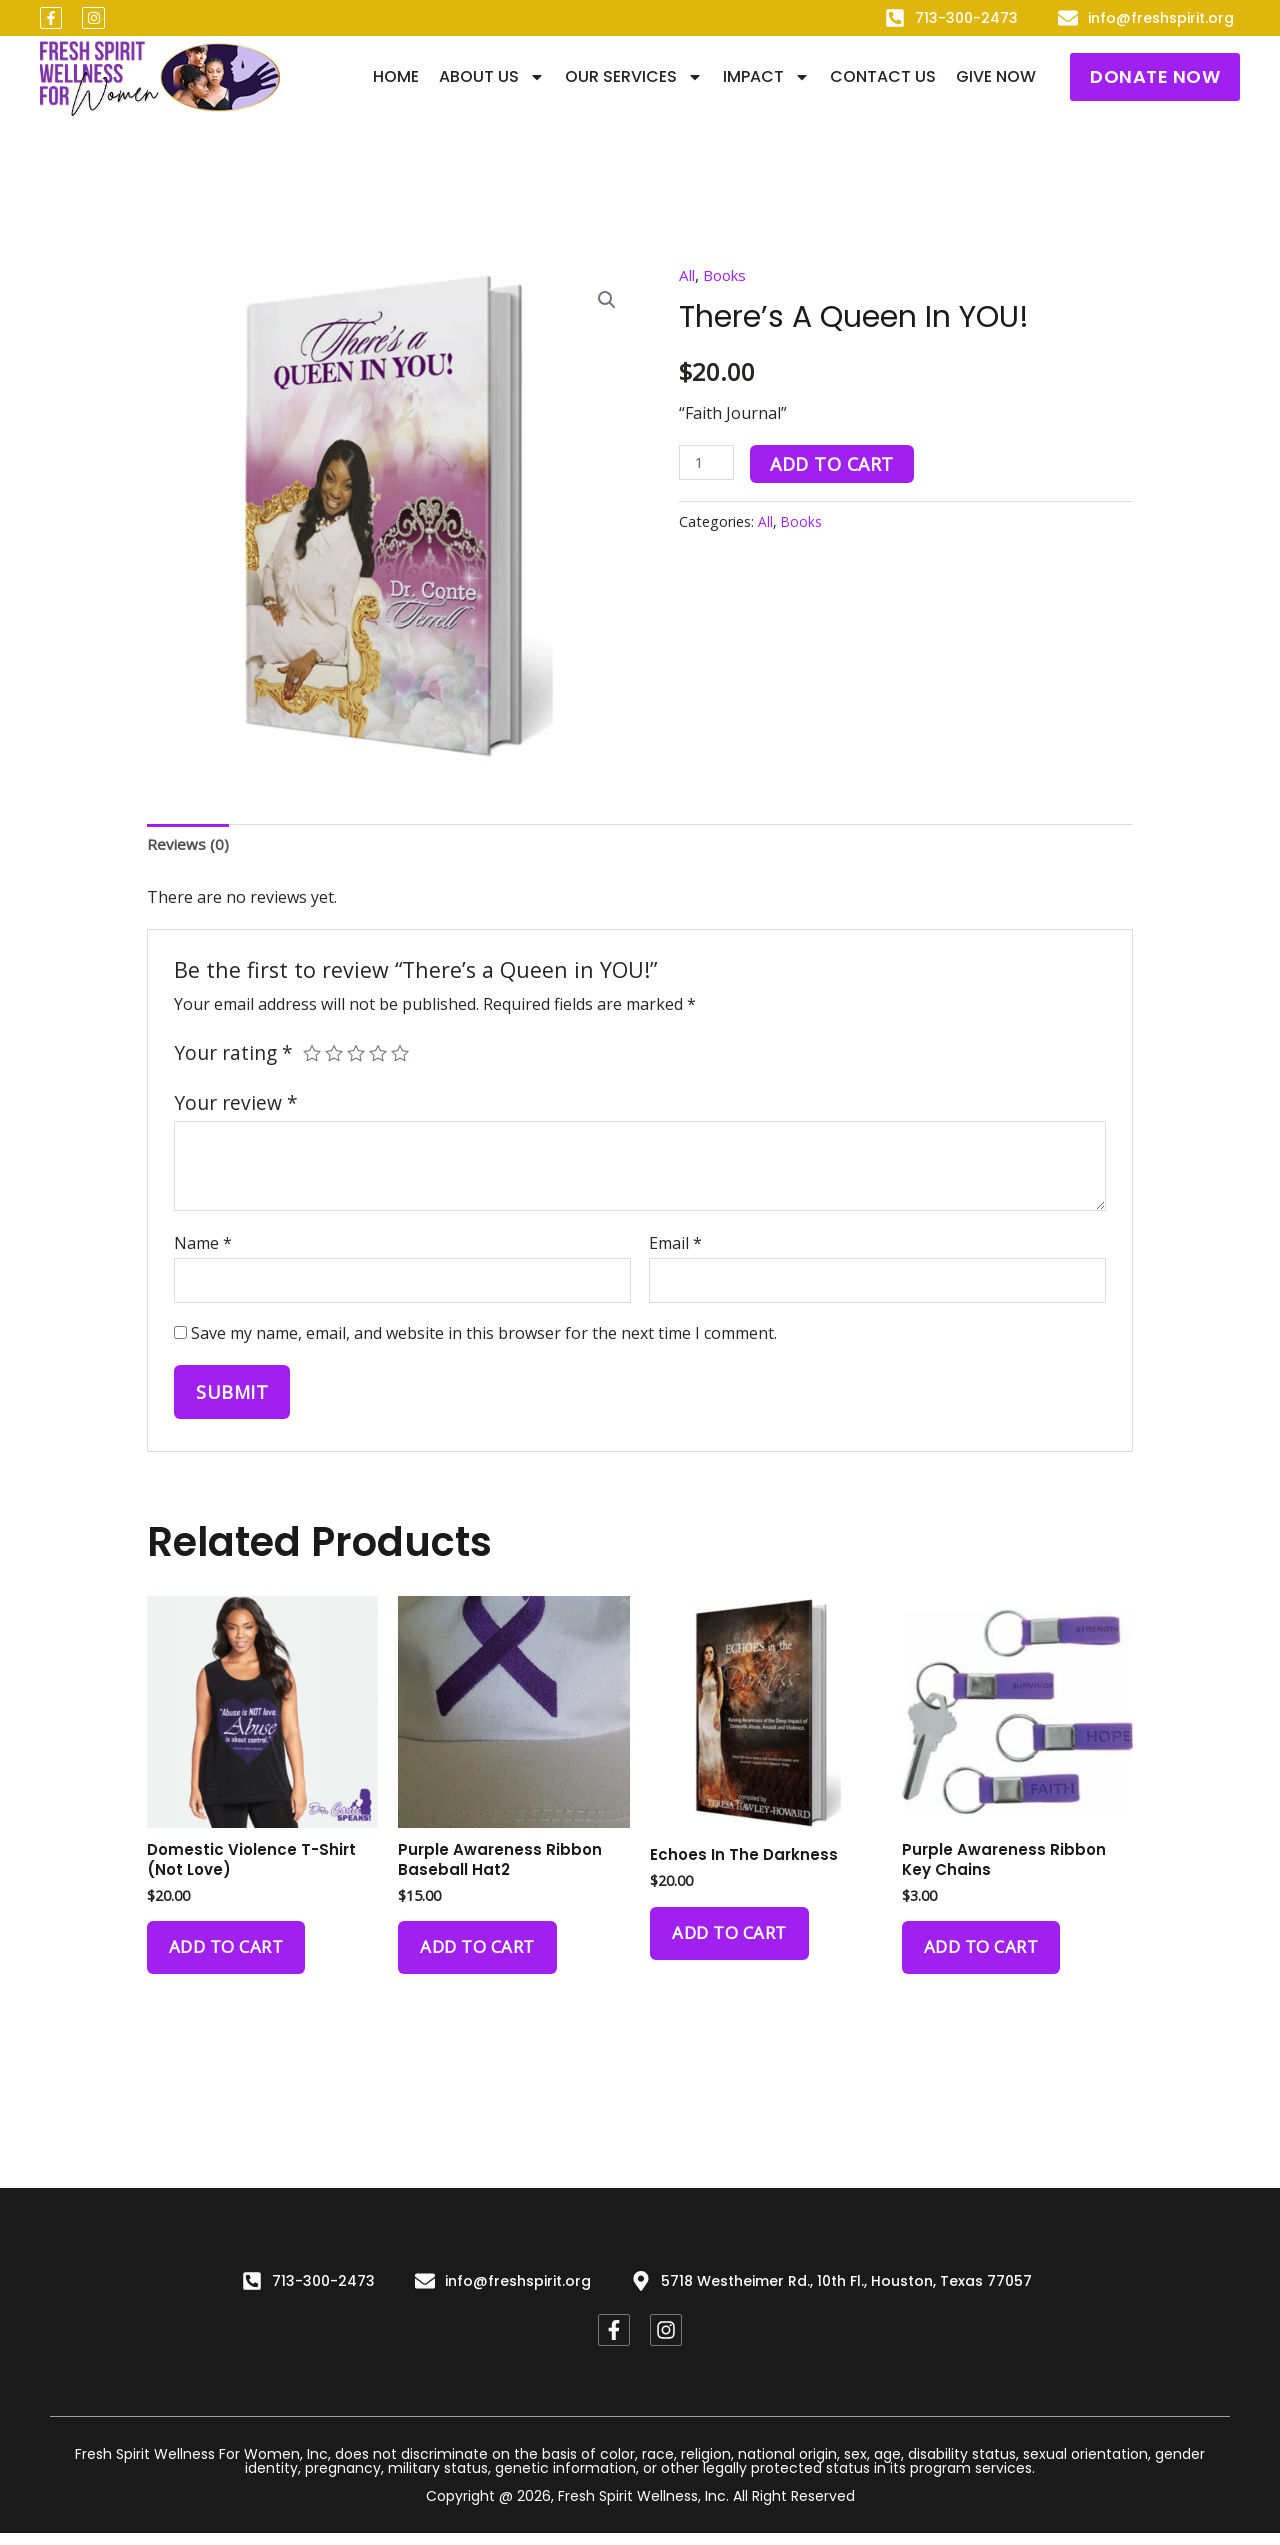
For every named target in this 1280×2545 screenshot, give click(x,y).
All (688, 275)
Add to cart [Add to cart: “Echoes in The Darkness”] (734, 1943)
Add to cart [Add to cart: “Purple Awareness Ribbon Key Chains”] (986, 1959)
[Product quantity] (708, 462)
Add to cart (836, 464)
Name (203, 1245)
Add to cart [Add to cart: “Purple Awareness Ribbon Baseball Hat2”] (482, 1959)
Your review (236, 1105)
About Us (492, 77)
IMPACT (766, 77)
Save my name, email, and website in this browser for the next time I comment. (484, 1339)
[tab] (188, 847)
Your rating (233, 1054)
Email (675, 1245)
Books (729, 275)
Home (396, 77)
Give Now (996, 77)
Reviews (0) (188, 846)
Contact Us (883, 77)
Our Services (634, 77)
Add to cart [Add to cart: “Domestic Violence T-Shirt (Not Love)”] (231, 1959)
